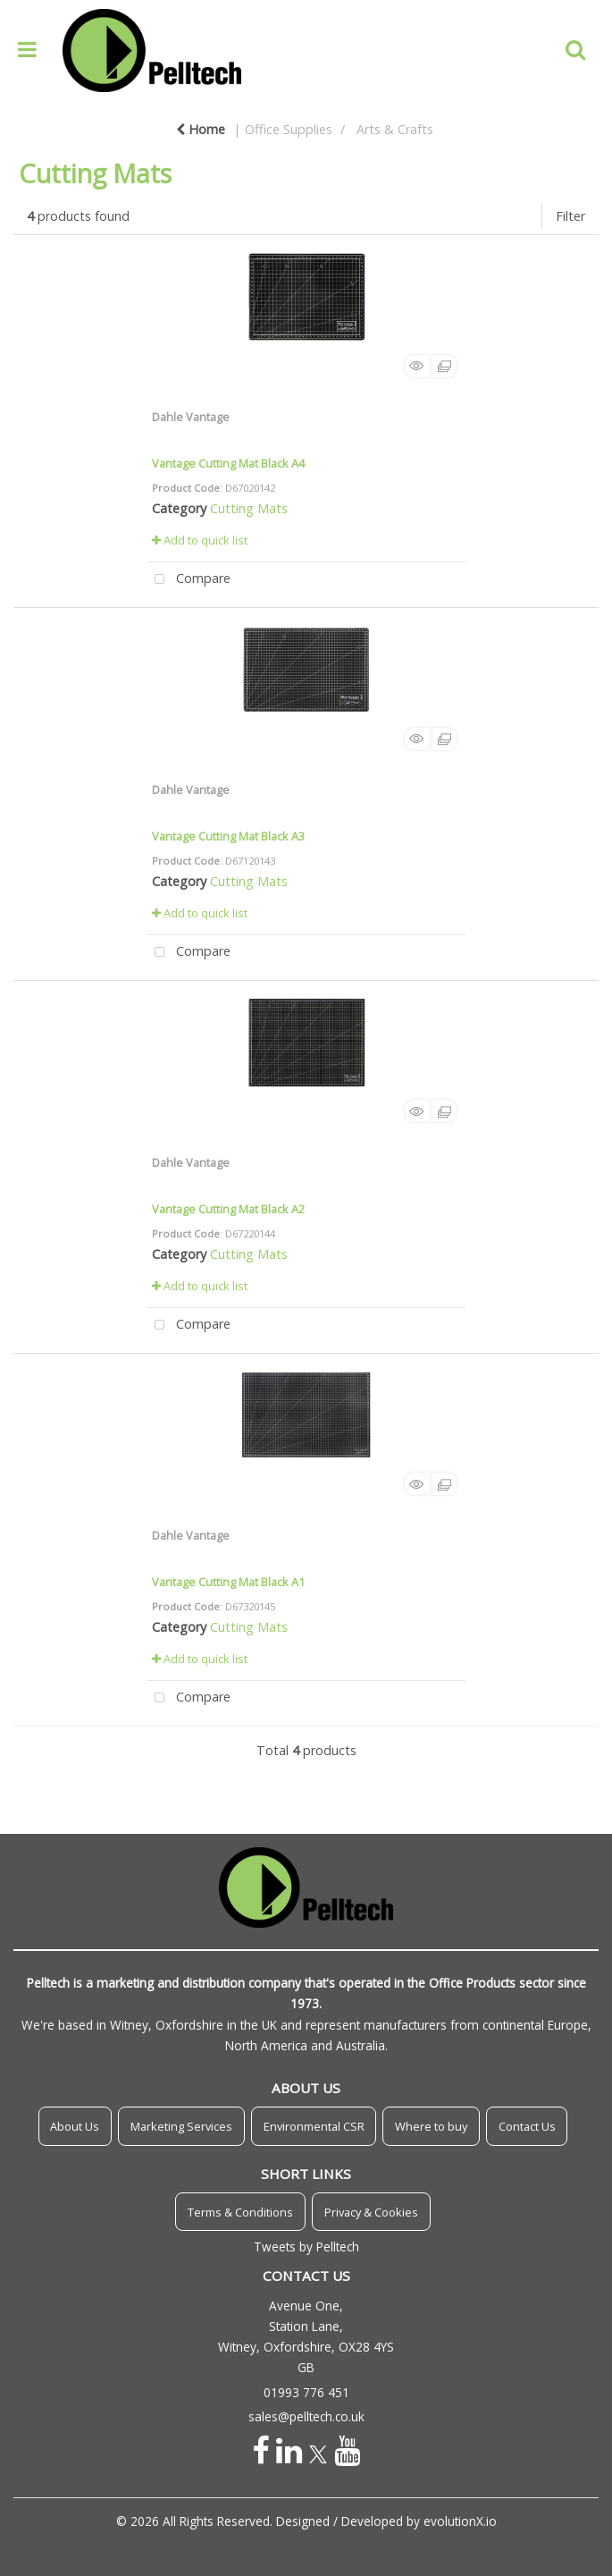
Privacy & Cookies (371, 2212)
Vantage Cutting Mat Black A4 (228, 463)
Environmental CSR (314, 2126)
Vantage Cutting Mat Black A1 (228, 1582)
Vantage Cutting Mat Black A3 (228, 836)
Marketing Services (181, 2126)
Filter (570, 215)
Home (200, 129)
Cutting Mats (249, 508)
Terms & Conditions (240, 2212)
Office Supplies (288, 129)
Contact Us (527, 2126)
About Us (74, 2126)
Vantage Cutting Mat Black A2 (228, 1209)
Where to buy (431, 2126)
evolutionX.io (460, 2521)
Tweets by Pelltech (306, 2246)
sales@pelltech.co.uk (306, 2416)
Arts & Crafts (394, 129)
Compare (189, 580)
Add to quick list (199, 540)
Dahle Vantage (191, 417)
